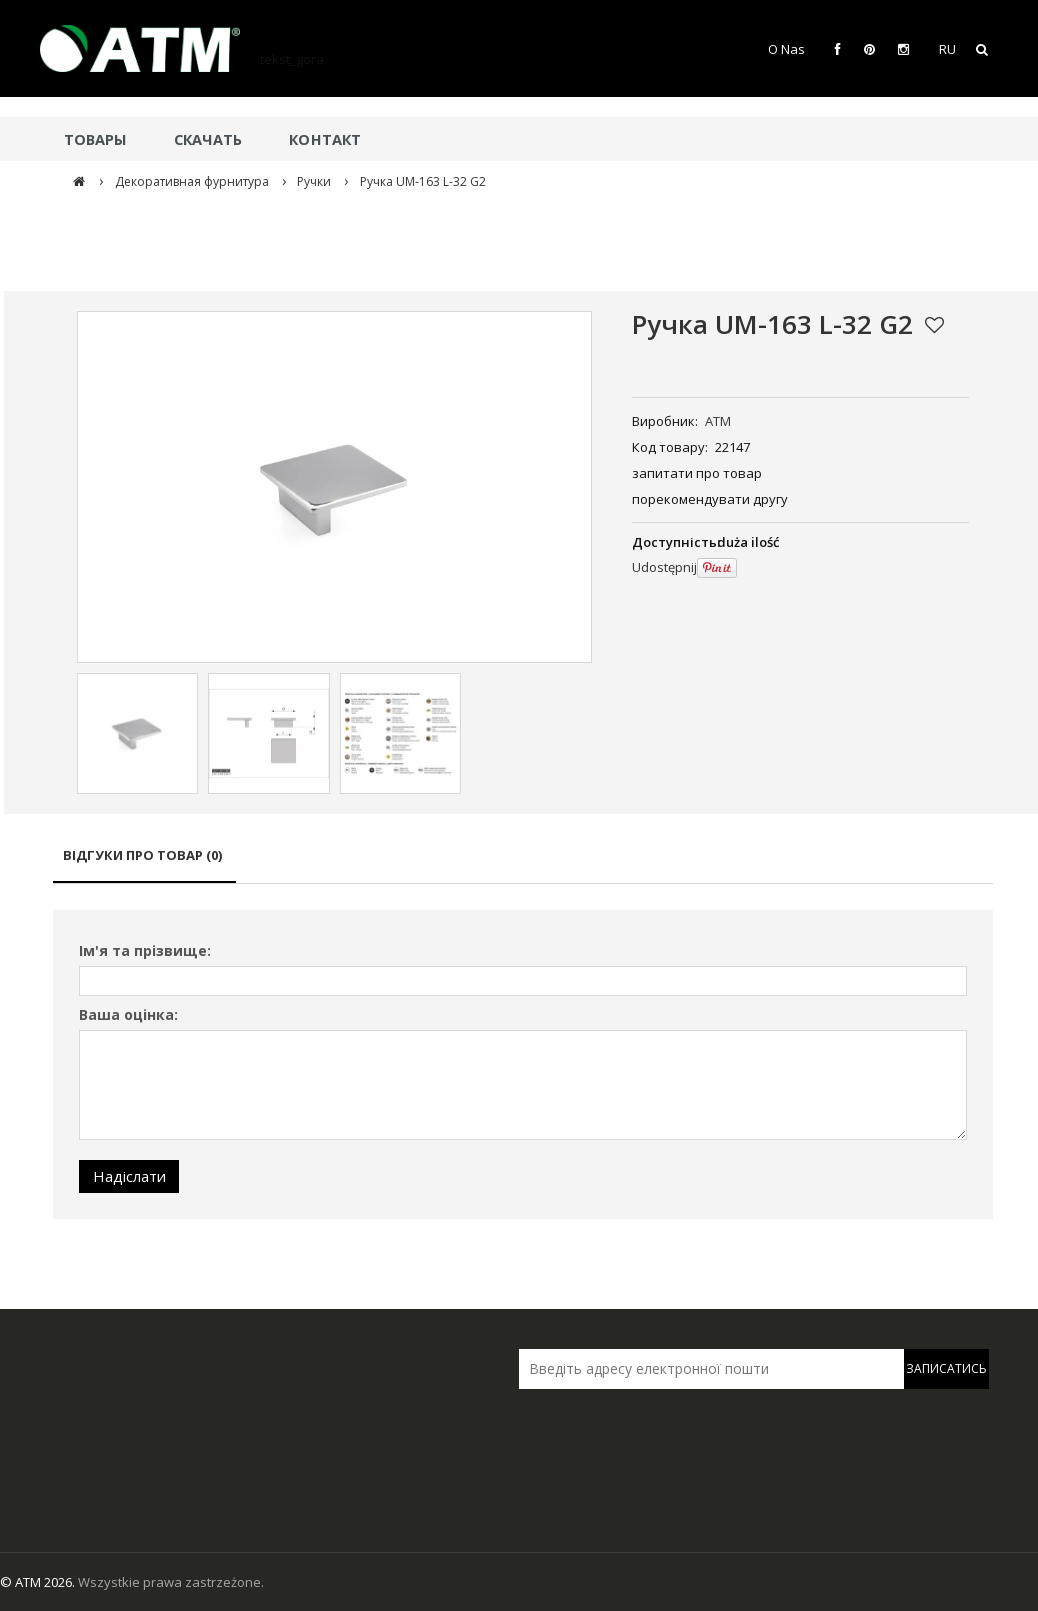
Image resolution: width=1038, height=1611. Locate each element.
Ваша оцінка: (128, 1014)
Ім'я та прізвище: (145, 950)
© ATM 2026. (39, 1582)
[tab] (144, 864)
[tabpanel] (523, 1064)
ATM (718, 421)
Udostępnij (664, 567)
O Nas (786, 49)
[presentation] (659, 1431)
